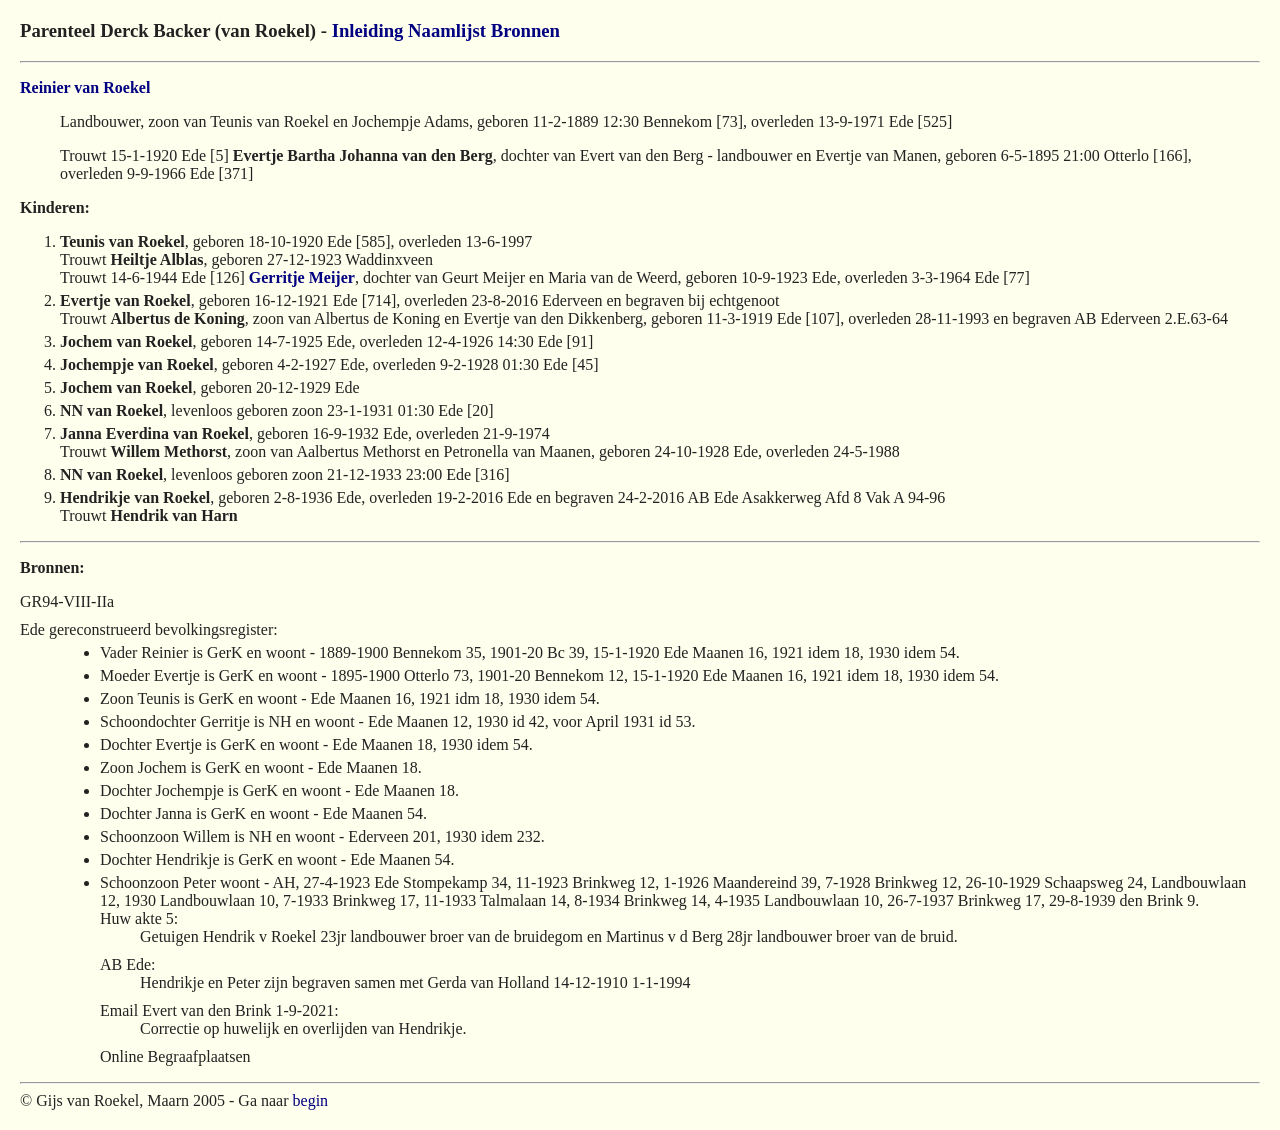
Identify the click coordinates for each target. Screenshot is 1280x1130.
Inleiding (368, 30)
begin (311, 1100)
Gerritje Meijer (302, 277)
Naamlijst (447, 30)
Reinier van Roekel (85, 87)
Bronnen (525, 30)
